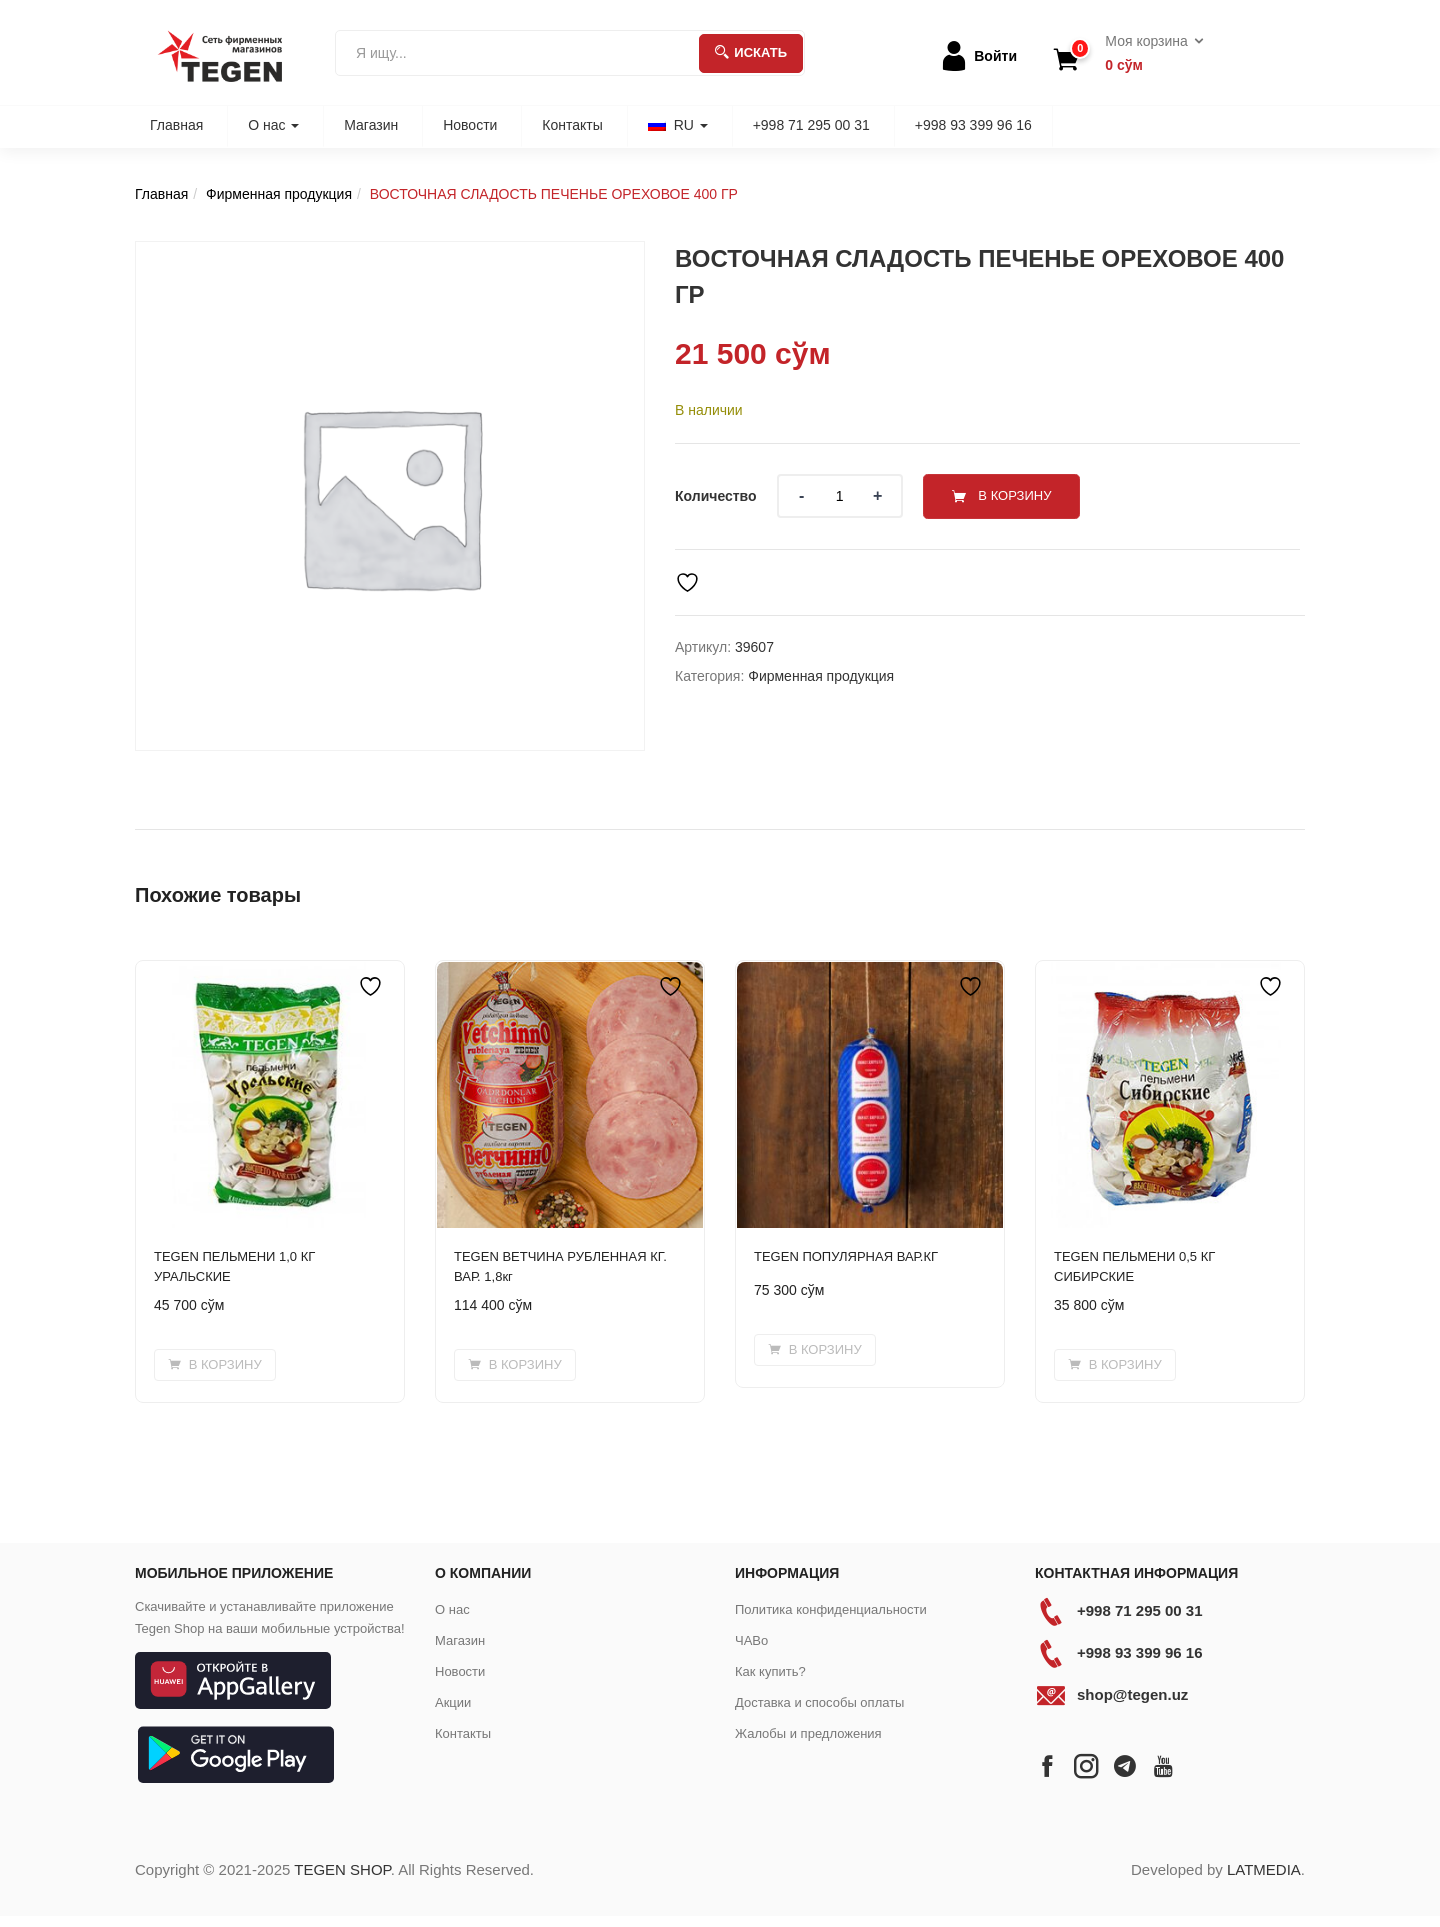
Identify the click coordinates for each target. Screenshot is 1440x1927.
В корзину (1017, 495)
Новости (470, 125)
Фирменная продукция (279, 194)
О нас (273, 125)
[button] (1147, 54)
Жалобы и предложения (808, 1733)
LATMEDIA (1264, 1869)
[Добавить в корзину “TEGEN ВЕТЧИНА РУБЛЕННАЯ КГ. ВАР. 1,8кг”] (515, 1365)
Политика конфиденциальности (831, 1609)
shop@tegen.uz (1132, 1694)
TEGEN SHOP (342, 1869)
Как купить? (770, 1671)
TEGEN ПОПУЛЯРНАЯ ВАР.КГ (846, 1256)
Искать (751, 52)
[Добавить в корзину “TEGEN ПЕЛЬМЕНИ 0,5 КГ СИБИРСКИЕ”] (1115, 1365)
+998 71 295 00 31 (811, 125)
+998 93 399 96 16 (973, 125)
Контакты (572, 125)
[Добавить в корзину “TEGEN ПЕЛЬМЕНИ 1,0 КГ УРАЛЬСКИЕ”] (215, 1365)
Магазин (371, 125)
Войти (995, 56)
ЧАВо (751, 1640)
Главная (176, 125)
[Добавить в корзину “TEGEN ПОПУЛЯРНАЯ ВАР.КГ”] (815, 1350)
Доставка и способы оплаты (819, 1702)
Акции (453, 1702)
